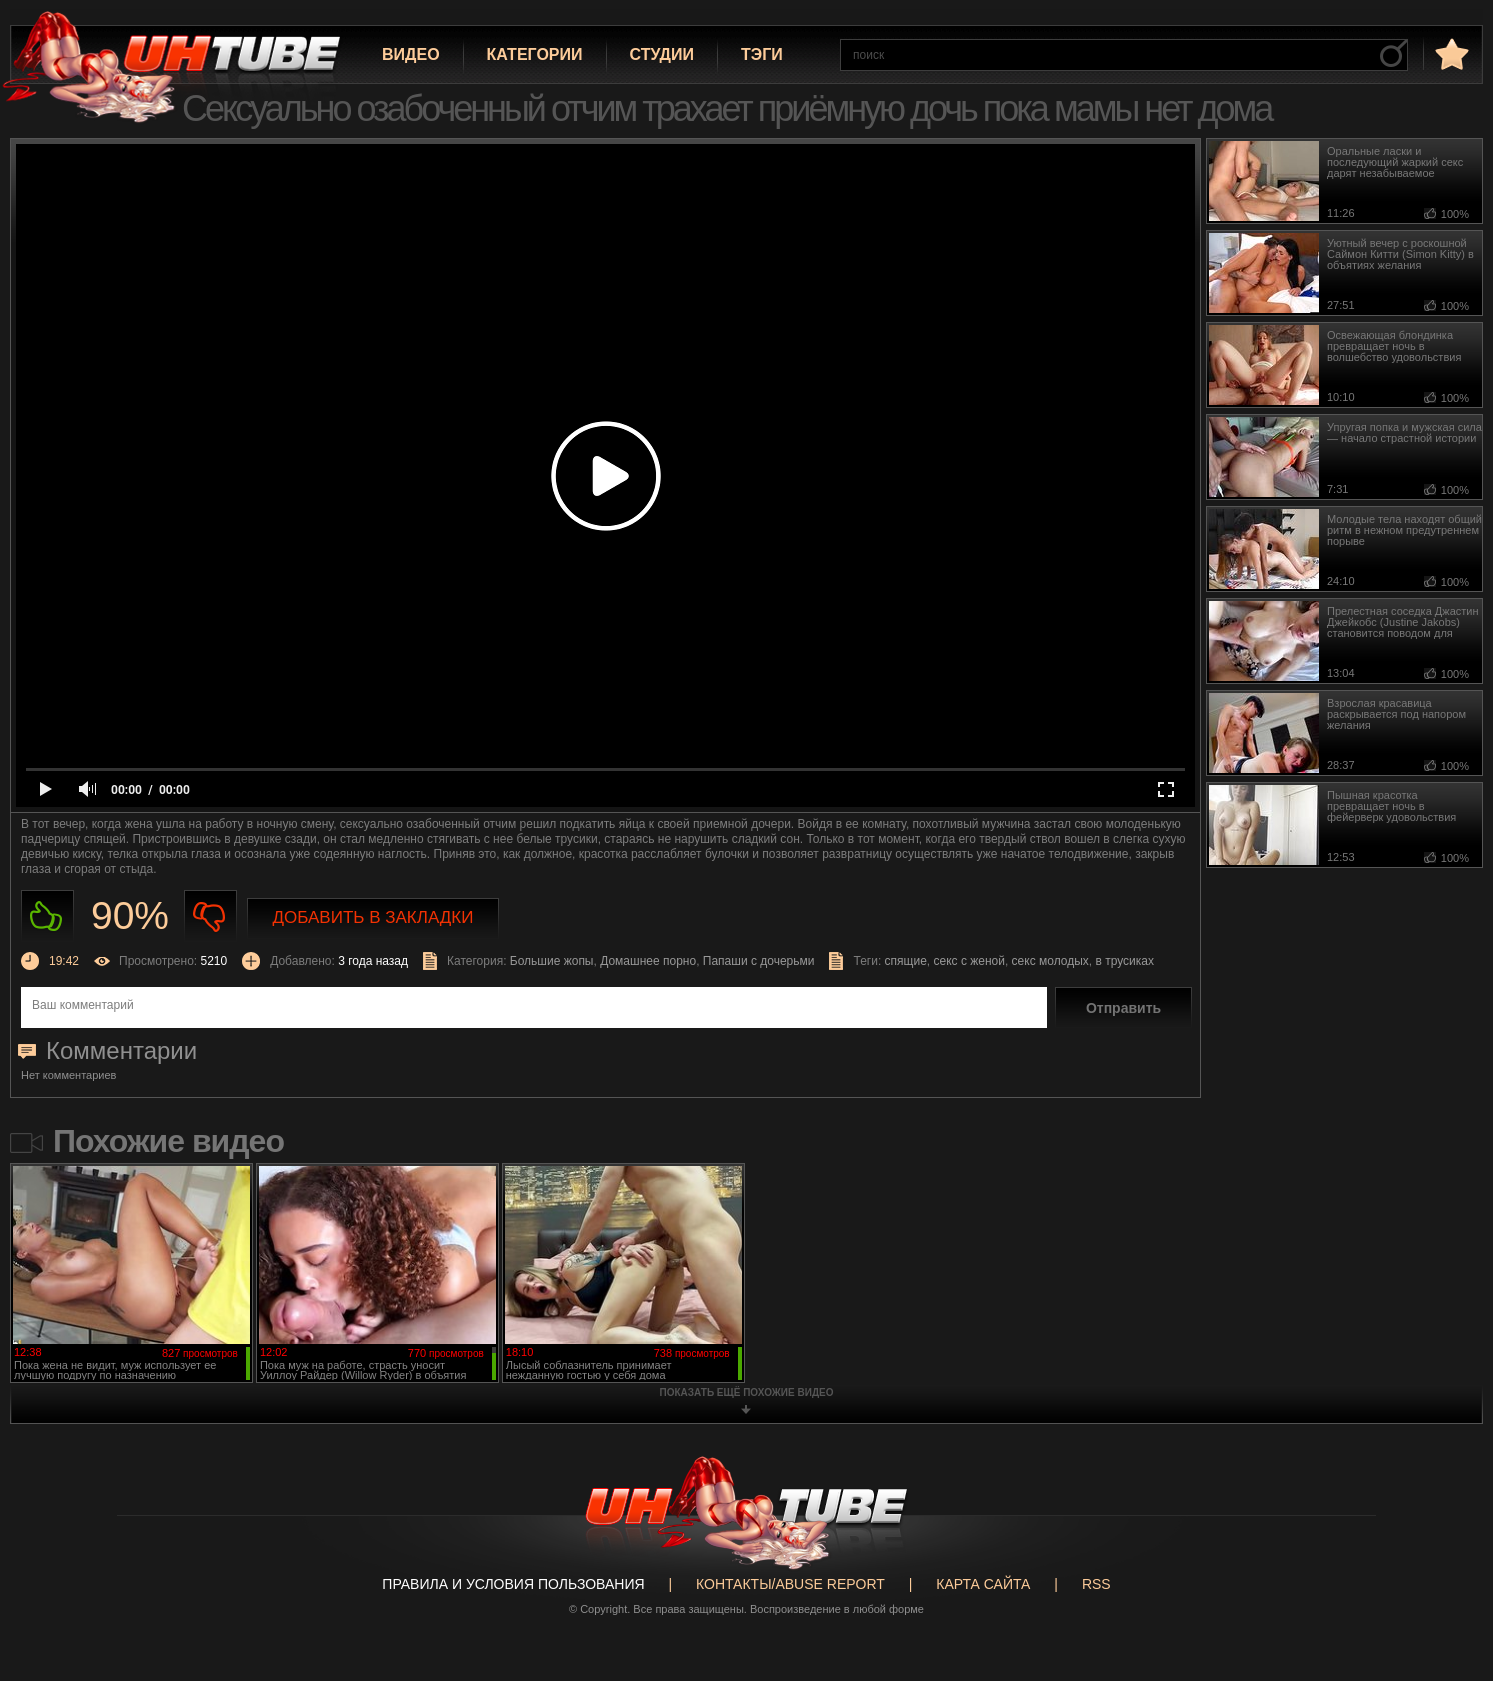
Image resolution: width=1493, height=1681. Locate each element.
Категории (535, 54)
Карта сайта (983, 1584)
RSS (1096, 1584)
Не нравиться (210, 916)
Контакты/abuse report (790, 1584)
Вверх (1448, 1583)
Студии (662, 54)
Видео (411, 54)
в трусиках (1125, 961)
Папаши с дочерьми (759, 961)
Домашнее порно (648, 961)
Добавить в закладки (373, 917)
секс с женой (968, 961)
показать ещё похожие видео (747, 1392)
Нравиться (47, 916)
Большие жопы (552, 961)
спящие (906, 961)
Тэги (762, 54)
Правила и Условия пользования (513, 1584)
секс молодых (1050, 961)
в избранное (1450, 53)
